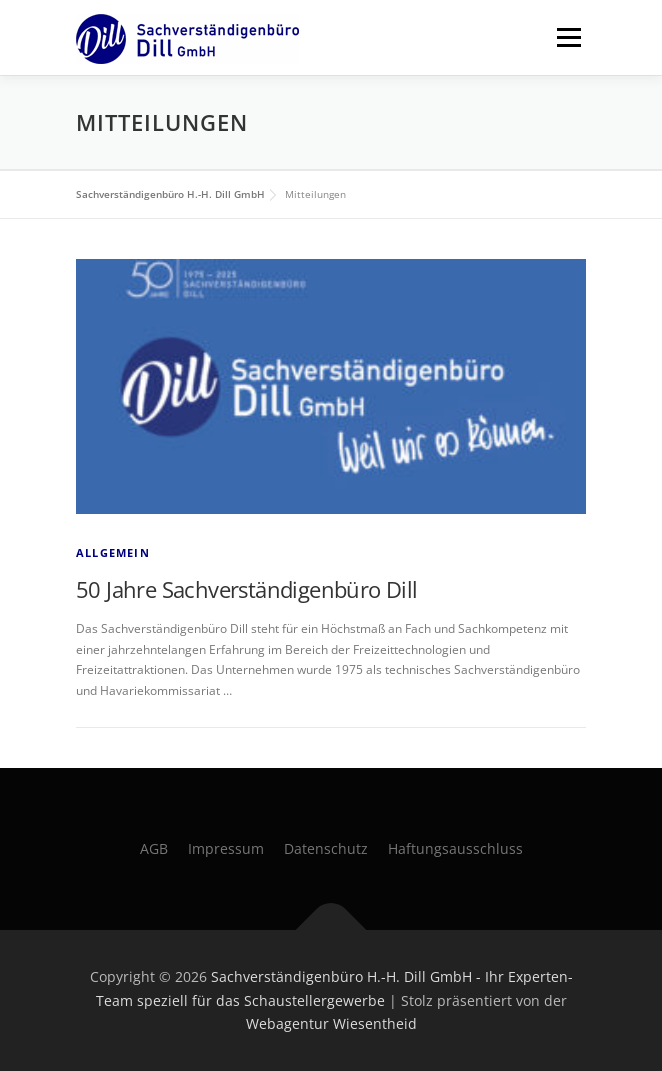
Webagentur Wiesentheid (331, 1023)
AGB (154, 848)
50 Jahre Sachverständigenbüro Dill (247, 589)
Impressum (226, 848)
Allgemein (113, 552)
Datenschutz (326, 848)
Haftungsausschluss (455, 848)
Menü (567, 37)
